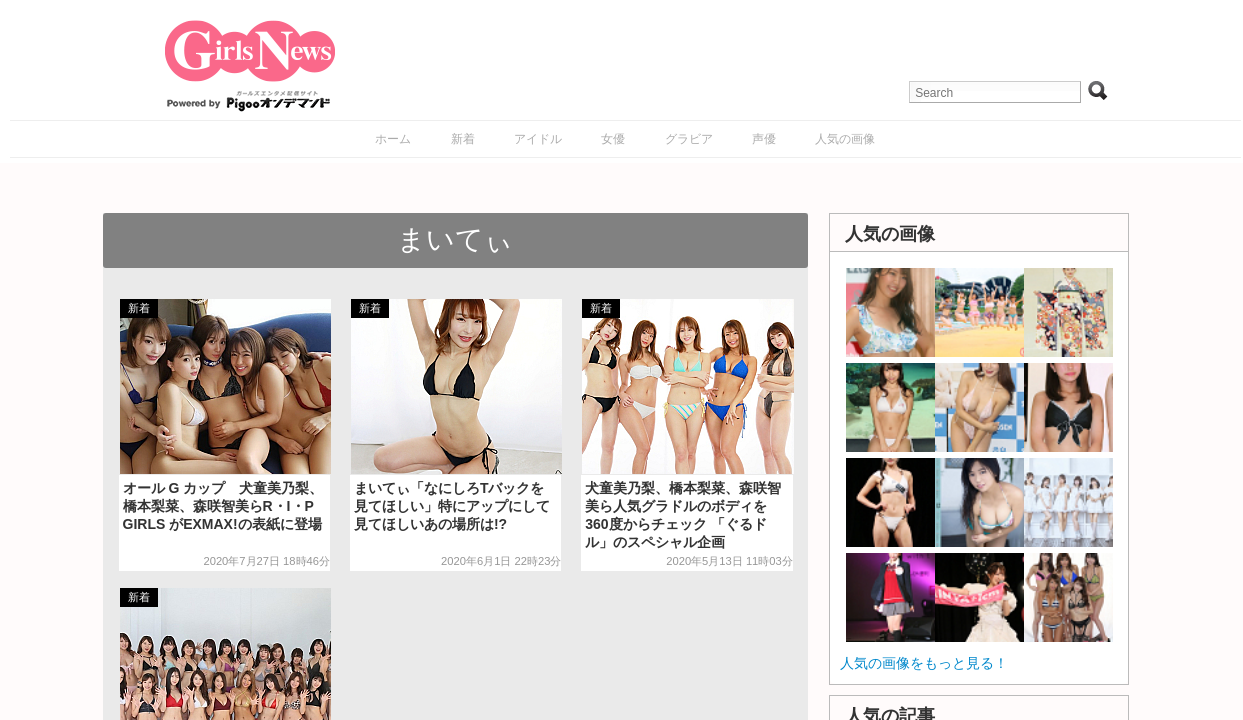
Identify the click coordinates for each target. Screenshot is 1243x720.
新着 (463, 139)
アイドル (538, 139)
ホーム (393, 139)
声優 (764, 139)
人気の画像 (845, 139)
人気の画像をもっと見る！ (924, 663)
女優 (613, 139)
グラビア (689, 139)
